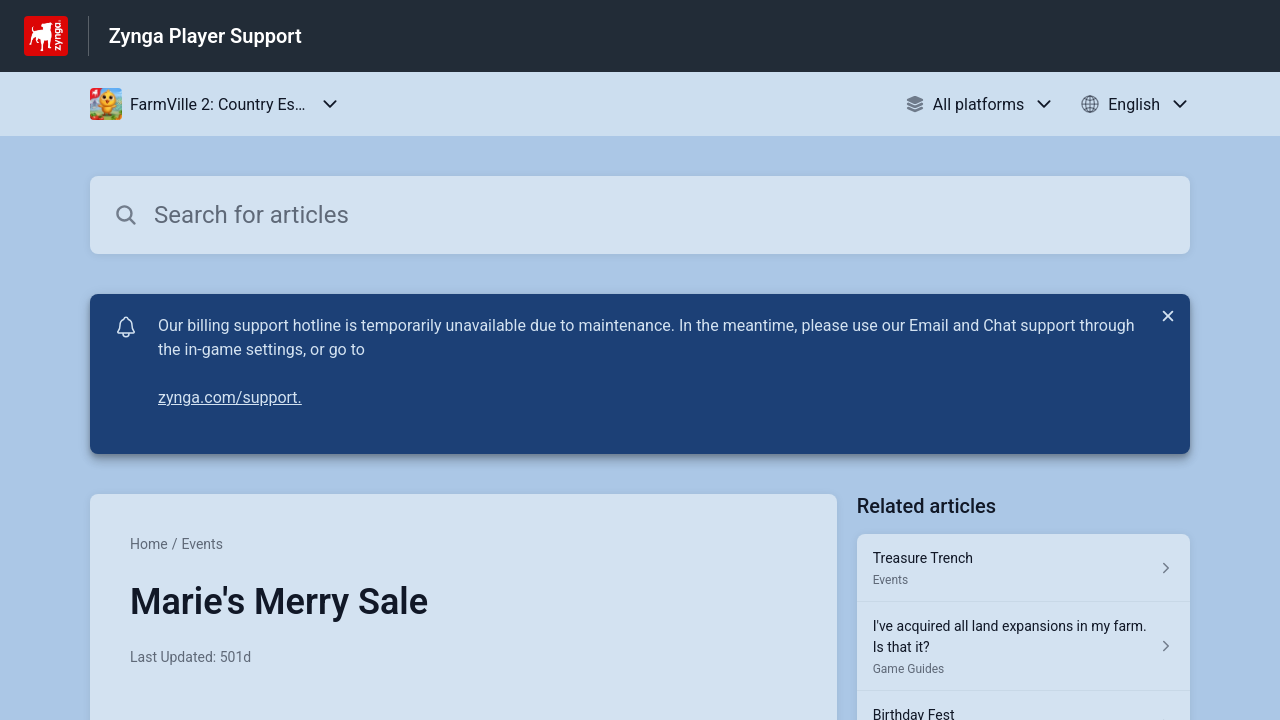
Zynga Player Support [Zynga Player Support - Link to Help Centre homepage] (205, 36)
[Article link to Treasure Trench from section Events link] (1023, 568)
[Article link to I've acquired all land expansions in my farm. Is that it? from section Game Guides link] (1023, 646)
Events (201, 544)
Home (149, 544)
